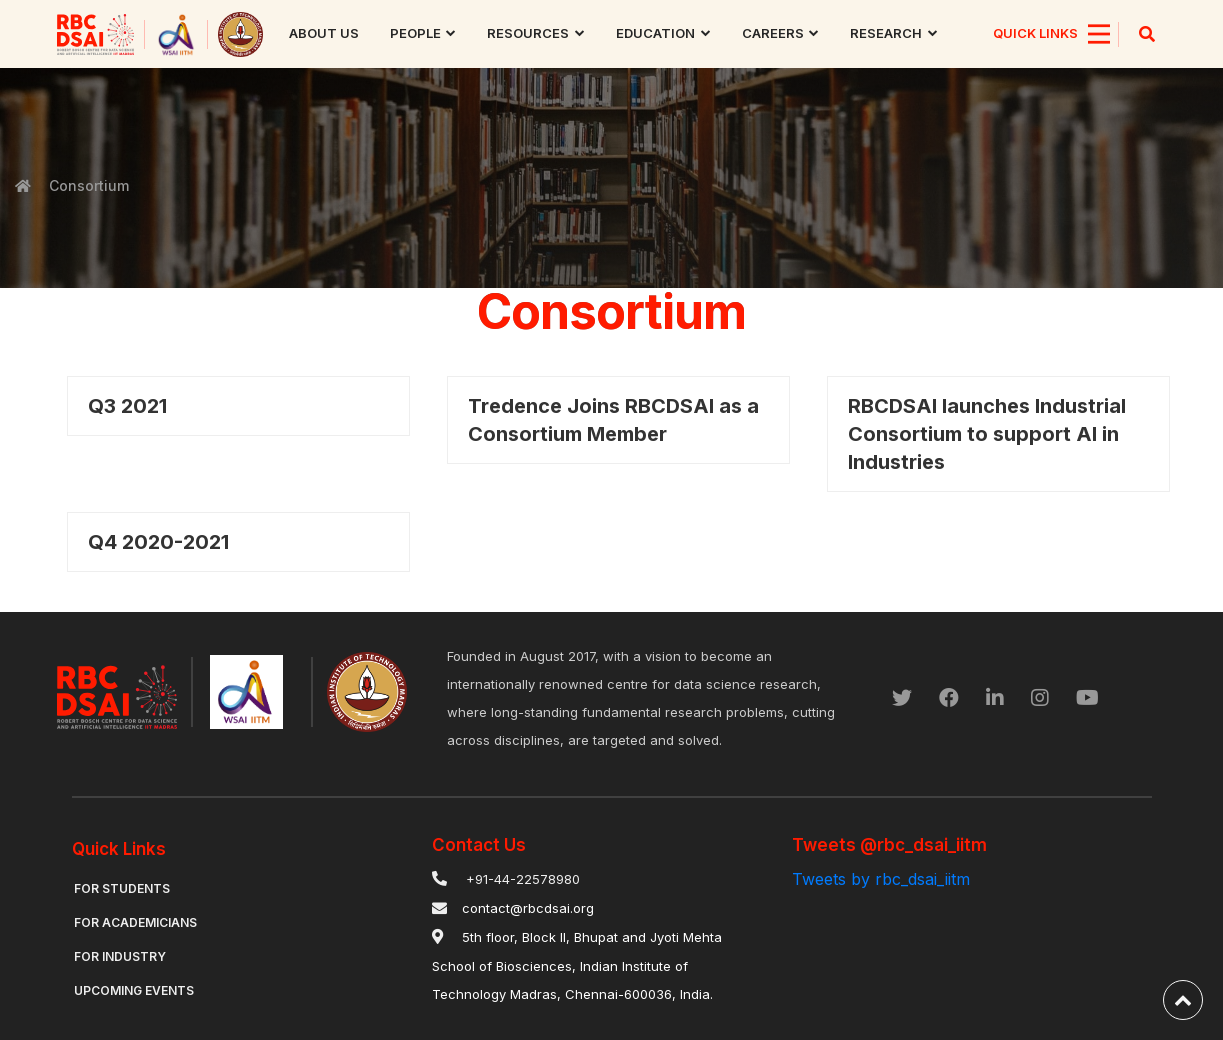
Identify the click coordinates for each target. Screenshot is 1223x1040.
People (415, 33)
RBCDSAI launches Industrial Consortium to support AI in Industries (987, 434)
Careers (773, 33)
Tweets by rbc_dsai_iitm (881, 879)
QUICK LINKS (1035, 33)
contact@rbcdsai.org (528, 908)
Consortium (87, 185)
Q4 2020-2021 (158, 542)
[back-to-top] (1183, 1000)
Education (655, 33)
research (886, 33)
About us (324, 33)
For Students (122, 888)
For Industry (120, 956)
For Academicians (135, 922)
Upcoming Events (134, 990)
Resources (528, 33)
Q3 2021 (127, 406)
